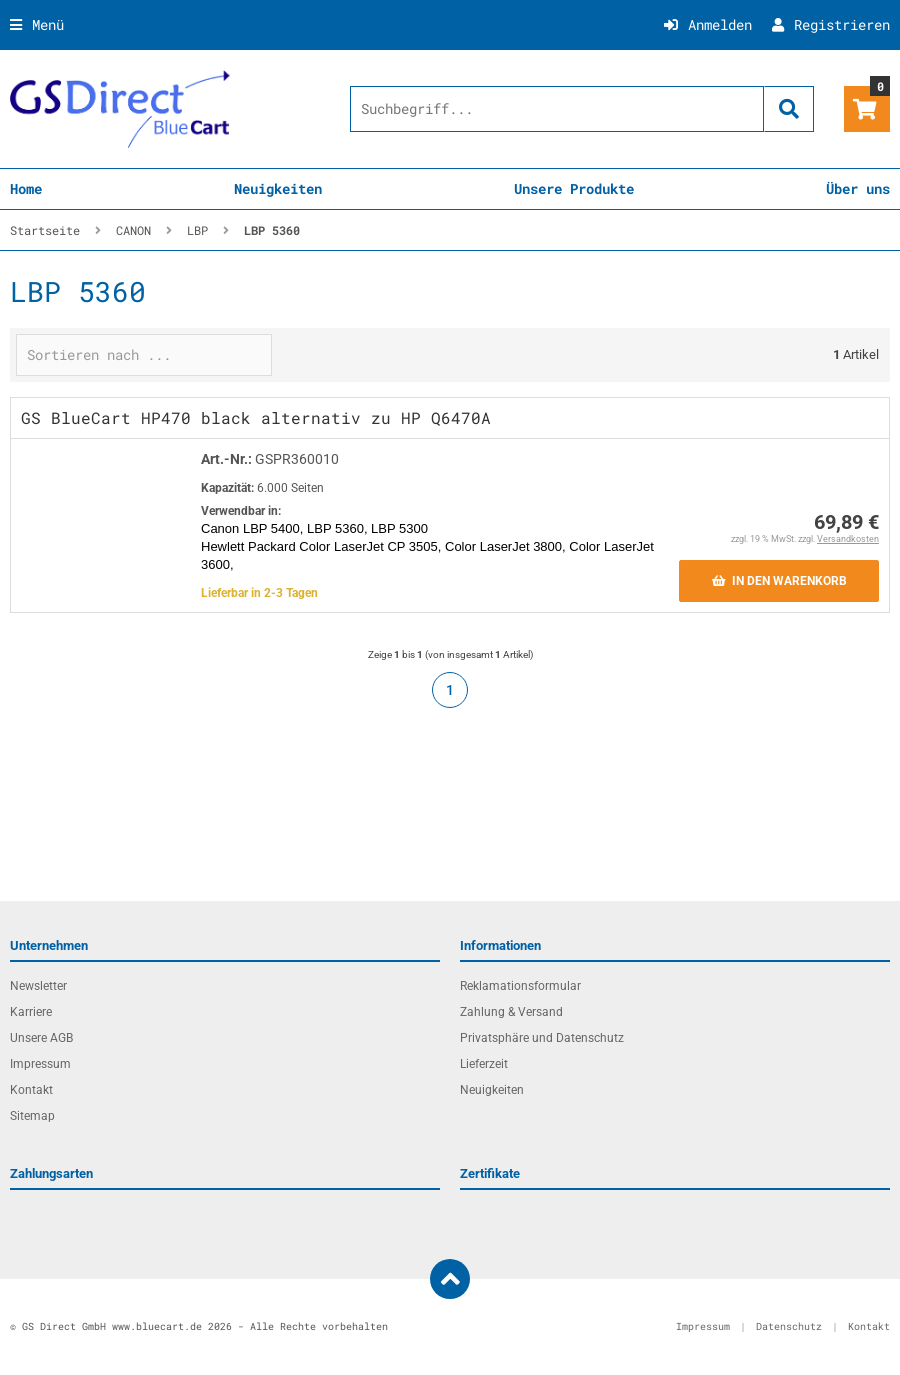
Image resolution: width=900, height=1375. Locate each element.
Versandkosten (848, 539)
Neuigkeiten (278, 188)
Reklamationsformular (520, 986)
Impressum (40, 1064)
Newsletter (38, 986)
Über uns (858, 188)
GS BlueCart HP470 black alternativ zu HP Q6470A (256, 417)
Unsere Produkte (574, 188)
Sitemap (32, 1116)
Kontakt (31, 1090)
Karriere (31, 1012)
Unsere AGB (41, 1038)
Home (26, 188)
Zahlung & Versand (511, 1012)
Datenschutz (789, 1326)
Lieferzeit (484, 1064)
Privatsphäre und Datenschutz (542, 1038)
